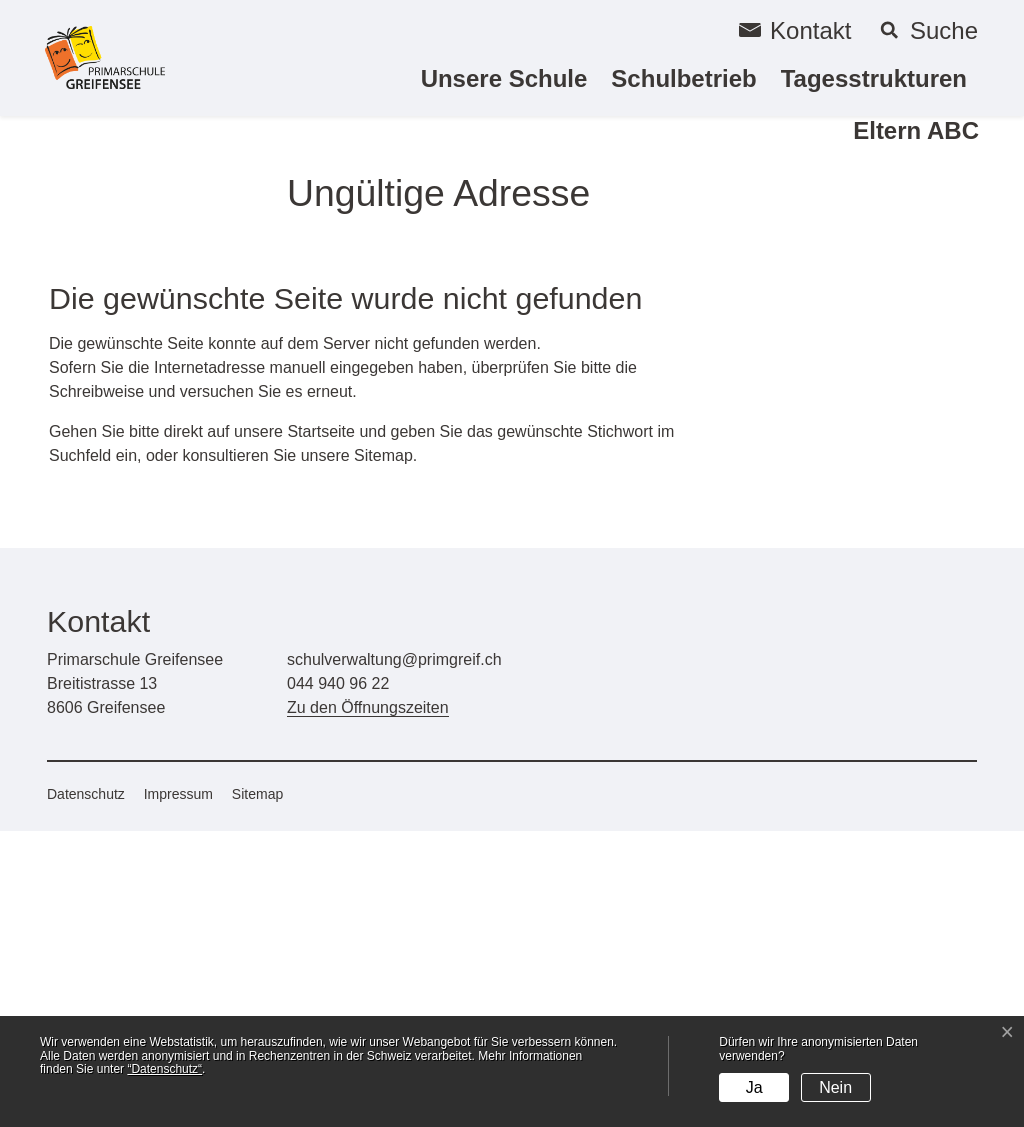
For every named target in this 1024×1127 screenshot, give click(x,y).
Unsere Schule (504, 78)
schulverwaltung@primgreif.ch (394, 955)
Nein (835, 1087)
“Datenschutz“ (164, 1069)
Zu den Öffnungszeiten (368, 1003)
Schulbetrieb (683, 78)
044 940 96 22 (338, 979)
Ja (754, 1087)
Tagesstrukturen (874, 78)
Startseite (321, 727)
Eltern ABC (916, 130)
